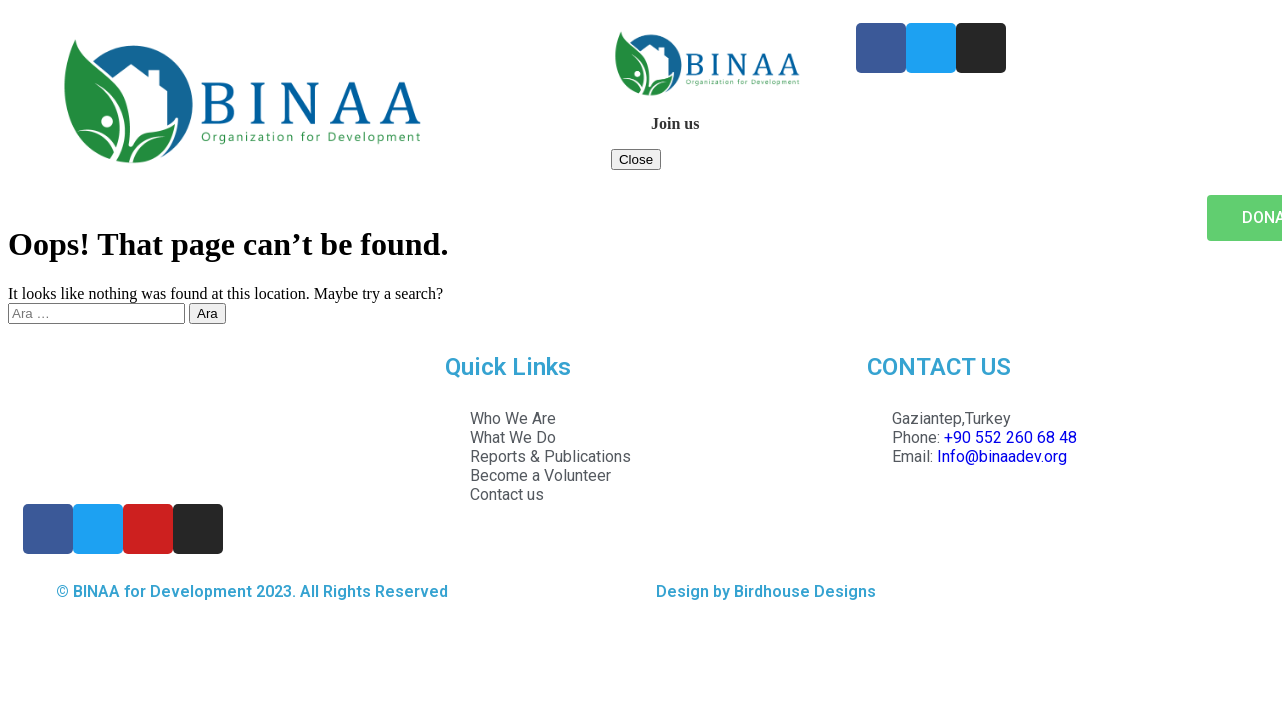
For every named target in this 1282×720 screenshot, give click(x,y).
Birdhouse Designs (805, 591)
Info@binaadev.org (1002, 456)
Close (636, 159)
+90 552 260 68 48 (1010, 437)
